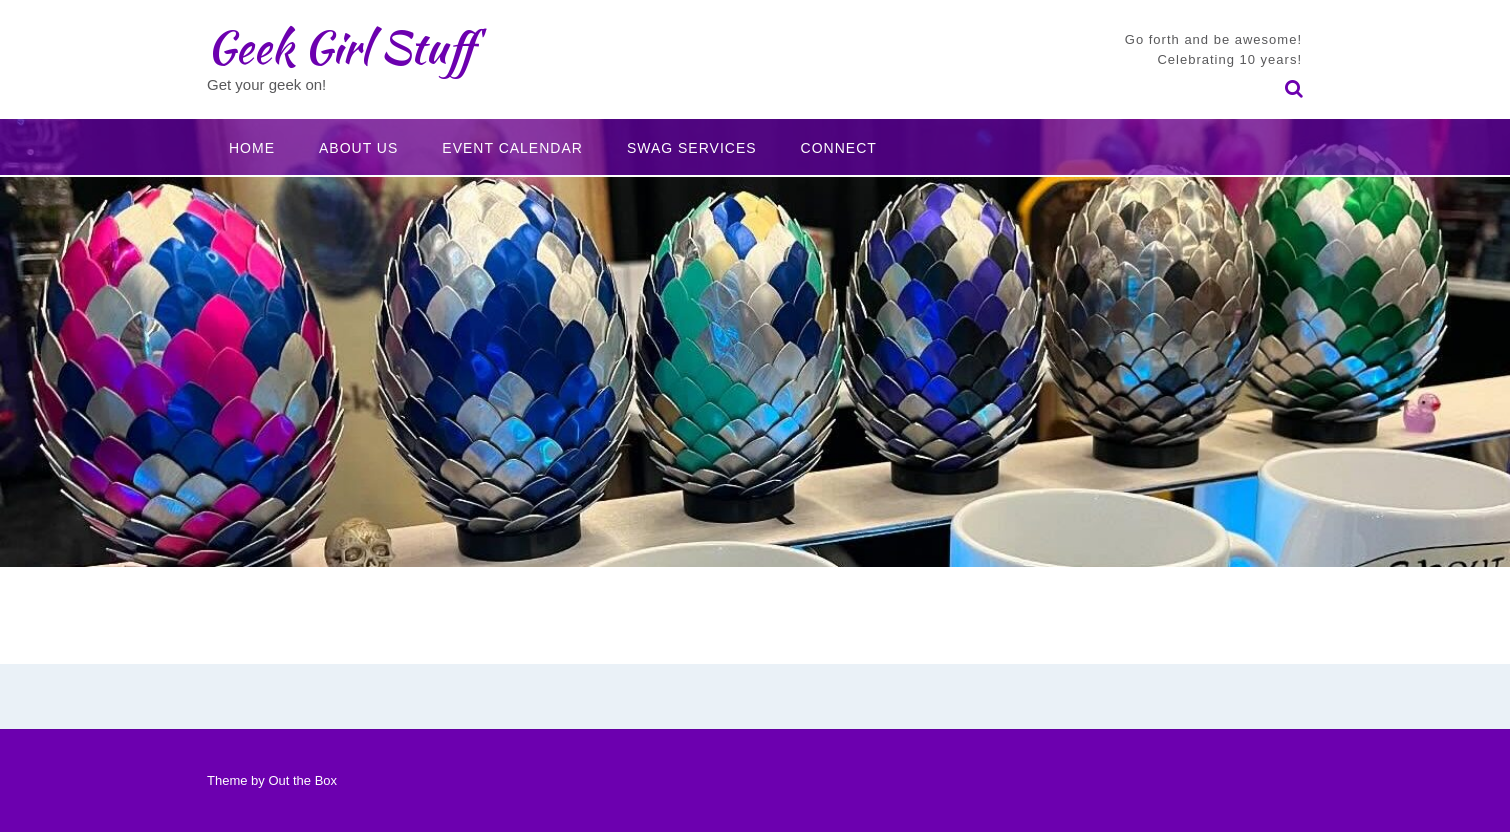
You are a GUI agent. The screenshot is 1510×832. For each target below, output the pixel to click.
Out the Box (302, 780)
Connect (839, 148)
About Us (358, 148)
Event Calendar (512, 148)
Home (252, 148)
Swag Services (692, 148)
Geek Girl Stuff (340, 47)
